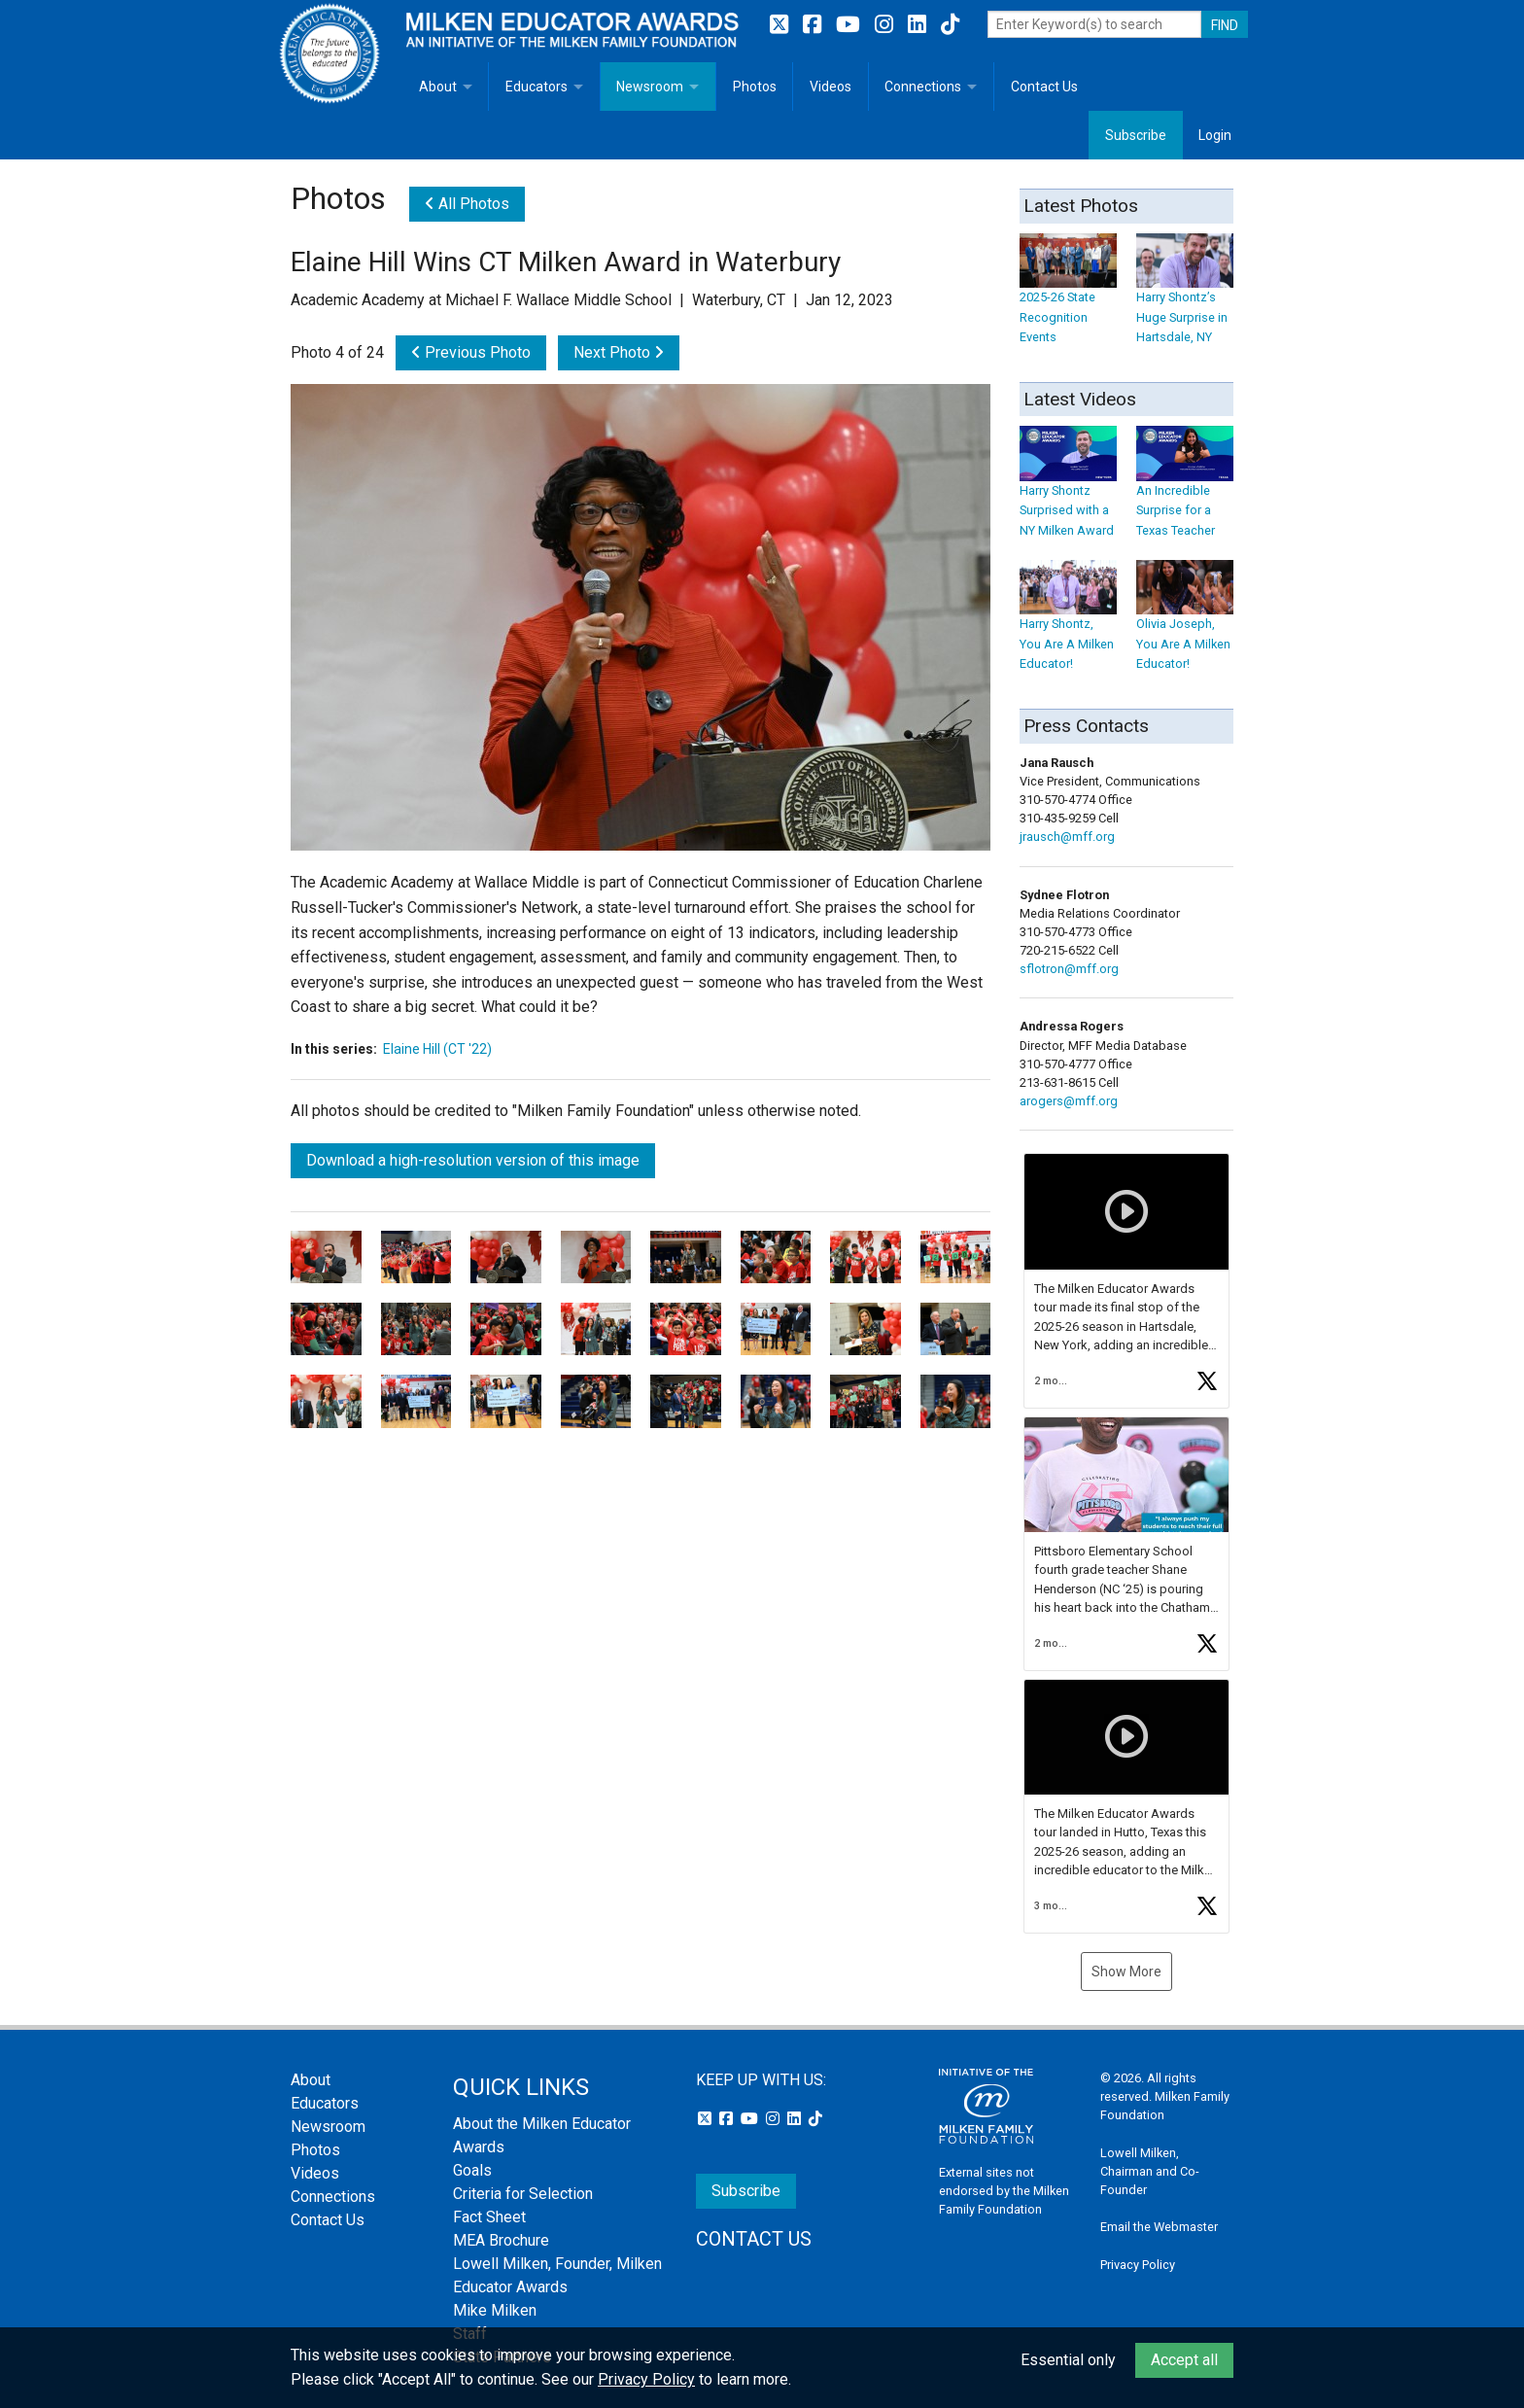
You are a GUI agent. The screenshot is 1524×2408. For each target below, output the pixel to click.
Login (1214, 135)
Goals (472, 2170)
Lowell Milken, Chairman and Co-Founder (1149, 2171)
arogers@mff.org (1069, 1101)
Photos (755, 86)
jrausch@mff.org (1067, 836)
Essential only (1068, 2360)
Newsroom (649, 86)
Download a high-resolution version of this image (473, 1160)
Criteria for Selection (523, 2193)
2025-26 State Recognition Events (1068, 298)
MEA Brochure (501, 2240)
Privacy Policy (1137, 2264)
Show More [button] (1126, 1971)
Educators (536, 86)
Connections (922, 86)
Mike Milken (495, 2310)
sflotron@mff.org (1069, 968)
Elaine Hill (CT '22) (437, 1049)
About (438, 86)
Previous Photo (471, 352)
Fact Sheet (489, 2217)
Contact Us (1044, 86)
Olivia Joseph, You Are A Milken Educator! (1184, 625)
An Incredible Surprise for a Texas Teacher (1184, 491)
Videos (830, 86)
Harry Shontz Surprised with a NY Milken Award (1068, 491)
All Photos (467, 203)
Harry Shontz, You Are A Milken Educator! (1068, 625)
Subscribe (1135, 135)
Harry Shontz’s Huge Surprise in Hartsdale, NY (1184, 298)
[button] (1126, 1280)
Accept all (1184, 2360)
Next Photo (618, 352)
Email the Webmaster (1159, 2226)
